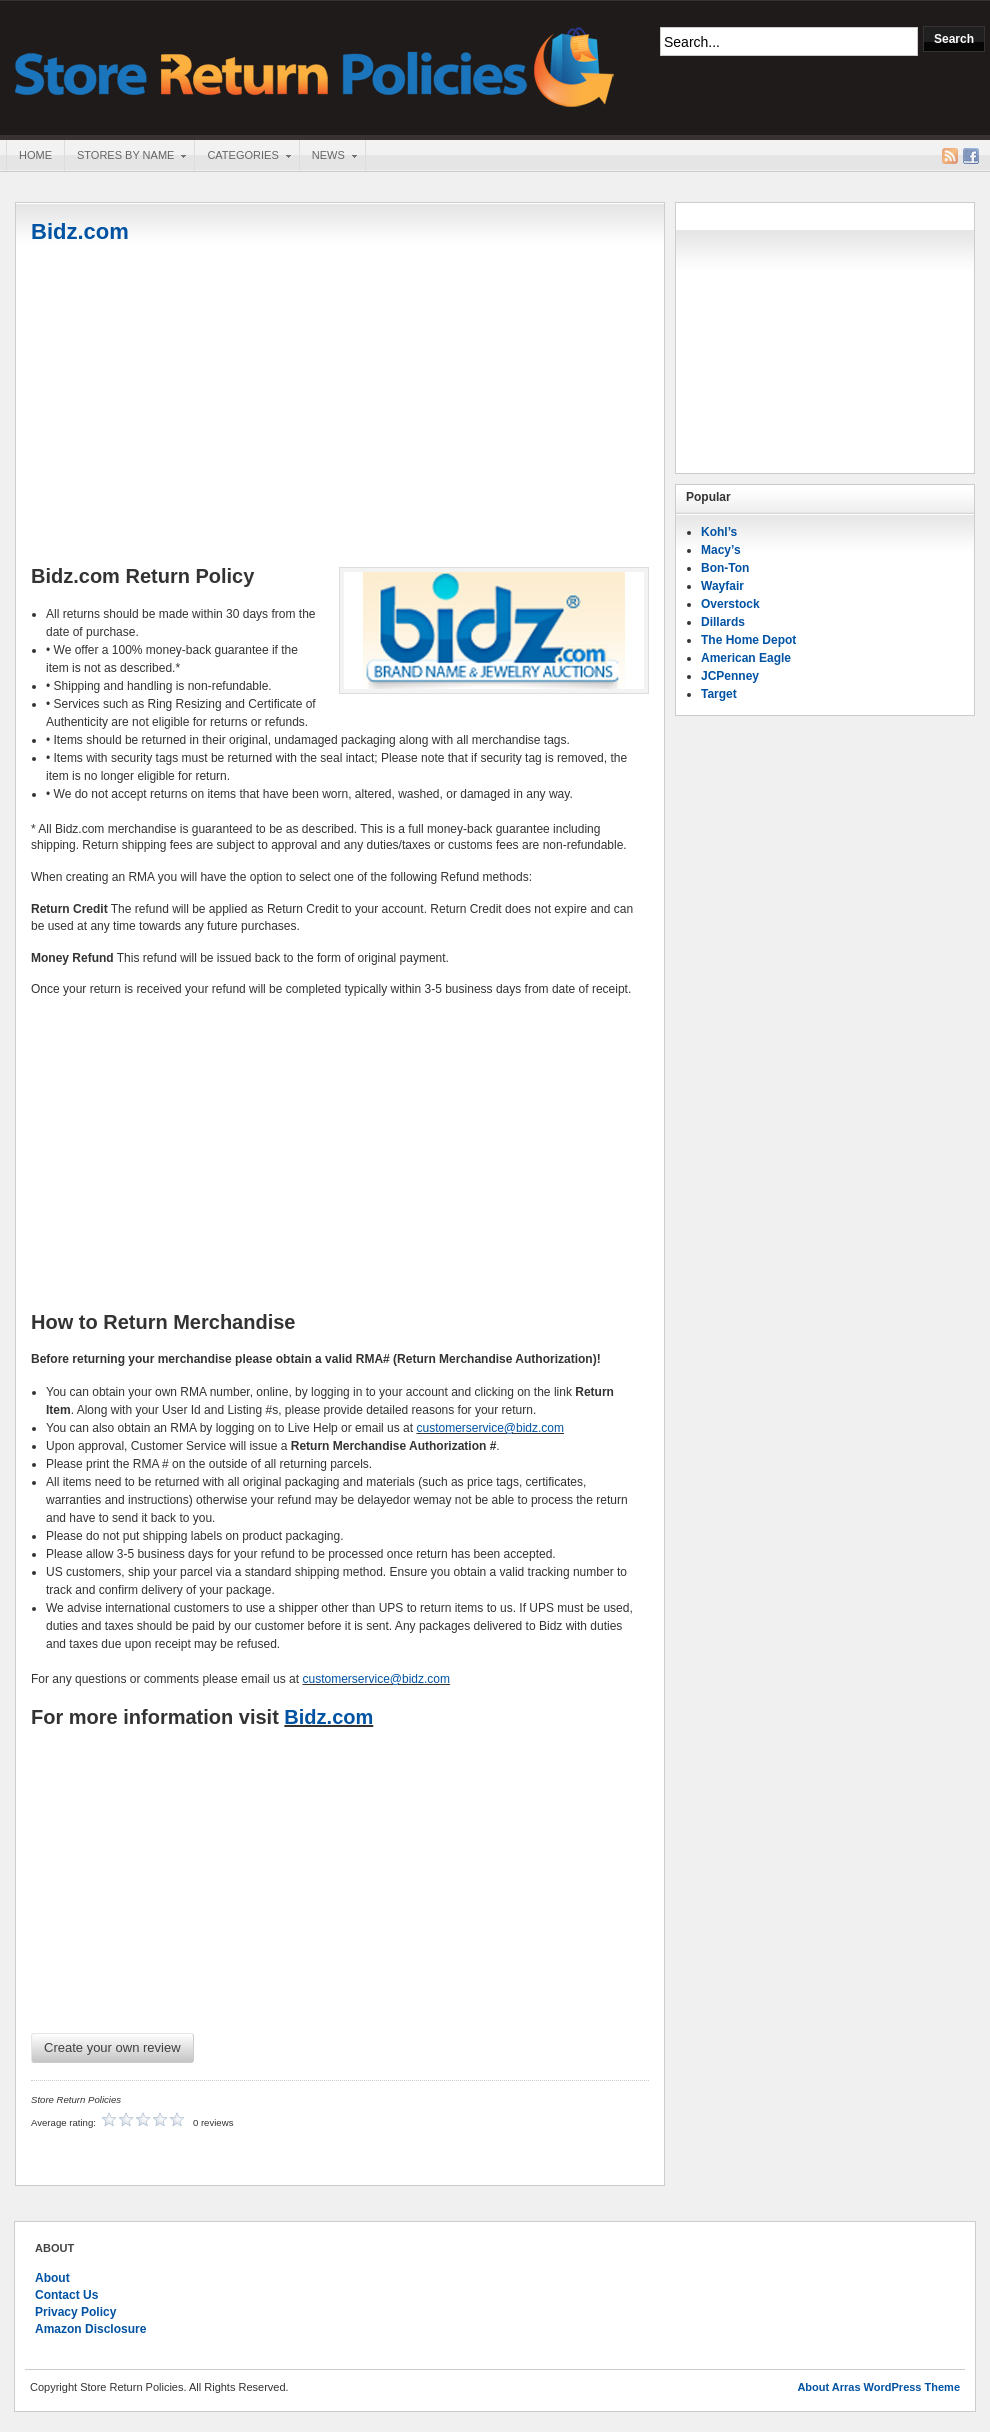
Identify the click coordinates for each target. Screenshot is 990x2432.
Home (35, 155)
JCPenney (730, 676)
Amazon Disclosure (90, 2329)
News (328, 157)
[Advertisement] (340, 407)
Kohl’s (719, 532)
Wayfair (722, 586)
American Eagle (746, 658)
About (52, 2278)
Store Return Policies (315, 65)
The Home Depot (748, 640)
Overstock (730, 604)
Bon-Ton (725, 568)
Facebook (971, 156)
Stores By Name (125, 157)
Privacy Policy (75, 2312)
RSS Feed (950, 156)
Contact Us (66, 2295)
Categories (242, 157)
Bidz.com (80, 231)
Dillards (723, 622)
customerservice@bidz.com (490, 1428)
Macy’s (721, 550)
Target (719, 694)
